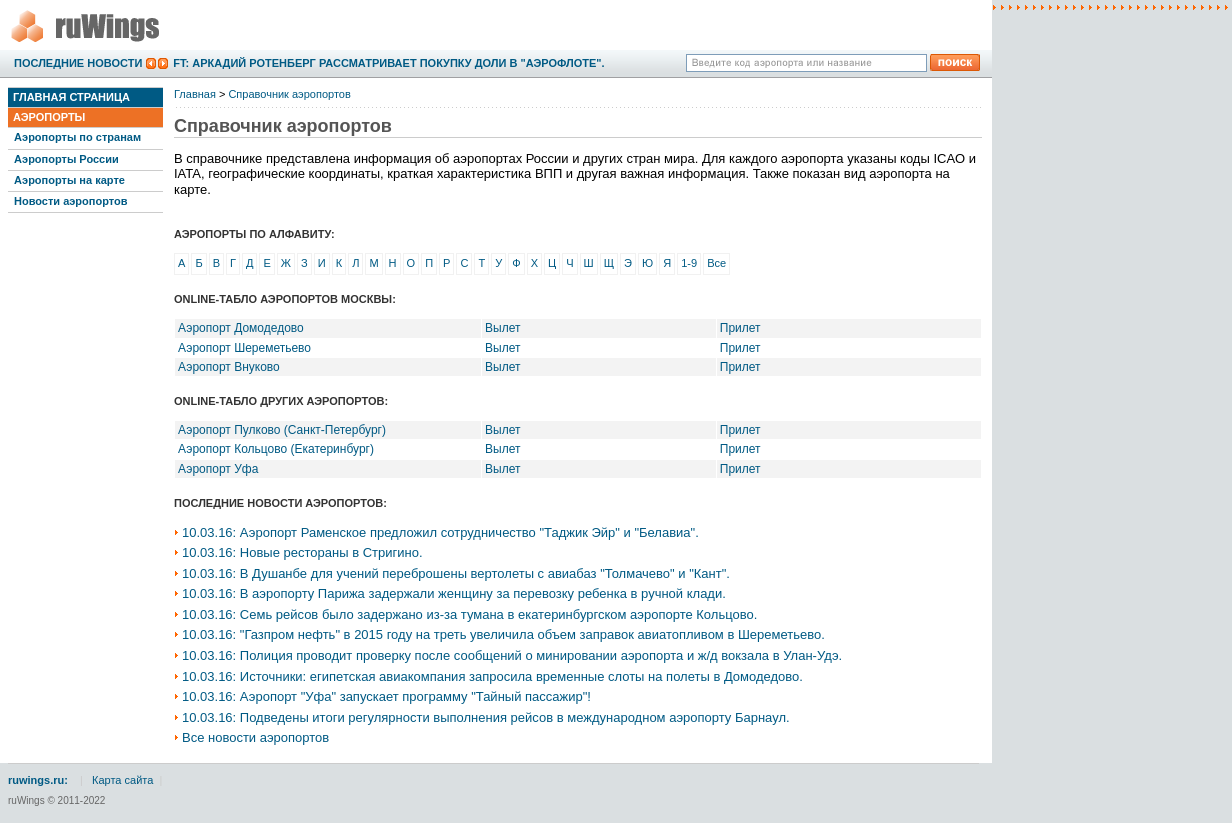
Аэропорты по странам (77, 137)
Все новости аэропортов (255, 737)
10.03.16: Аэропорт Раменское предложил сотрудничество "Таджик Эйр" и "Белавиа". (440, 532)
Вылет (502, 328)
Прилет (740, 328)
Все (716, 263)
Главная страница (71, 97)
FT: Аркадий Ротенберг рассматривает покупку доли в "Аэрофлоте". (388, 63)
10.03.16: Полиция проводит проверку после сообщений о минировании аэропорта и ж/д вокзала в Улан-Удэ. (512, 655)
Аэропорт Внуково (229, 367)
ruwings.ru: (38, 780)
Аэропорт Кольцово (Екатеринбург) (276, 449)
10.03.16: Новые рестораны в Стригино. (302, 552)
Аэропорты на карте (69, 180)
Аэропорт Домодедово (241, 328)
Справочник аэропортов (289, 94)
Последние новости (78, 63)
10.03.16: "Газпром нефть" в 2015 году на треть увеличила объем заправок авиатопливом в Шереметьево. (503, 634)
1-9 (689, 263)
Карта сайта (122, 780)
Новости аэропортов (70, 201)
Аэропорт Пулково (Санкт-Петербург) (282, 430)
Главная (195, 94)
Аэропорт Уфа (218, 469)
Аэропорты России (66, 159)
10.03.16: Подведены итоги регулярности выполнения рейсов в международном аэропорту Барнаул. (486, 717)
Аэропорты (49, 117)
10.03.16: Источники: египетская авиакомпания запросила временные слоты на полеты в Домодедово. (492, 676)
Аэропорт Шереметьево (244, 348)
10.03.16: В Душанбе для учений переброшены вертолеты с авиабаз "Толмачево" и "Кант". (456, 573)
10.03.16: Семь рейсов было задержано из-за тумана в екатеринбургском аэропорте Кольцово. (469, 614)
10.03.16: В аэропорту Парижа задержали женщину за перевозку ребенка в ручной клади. (454, 593)
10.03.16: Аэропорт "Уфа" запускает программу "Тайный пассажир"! (386, 696)
